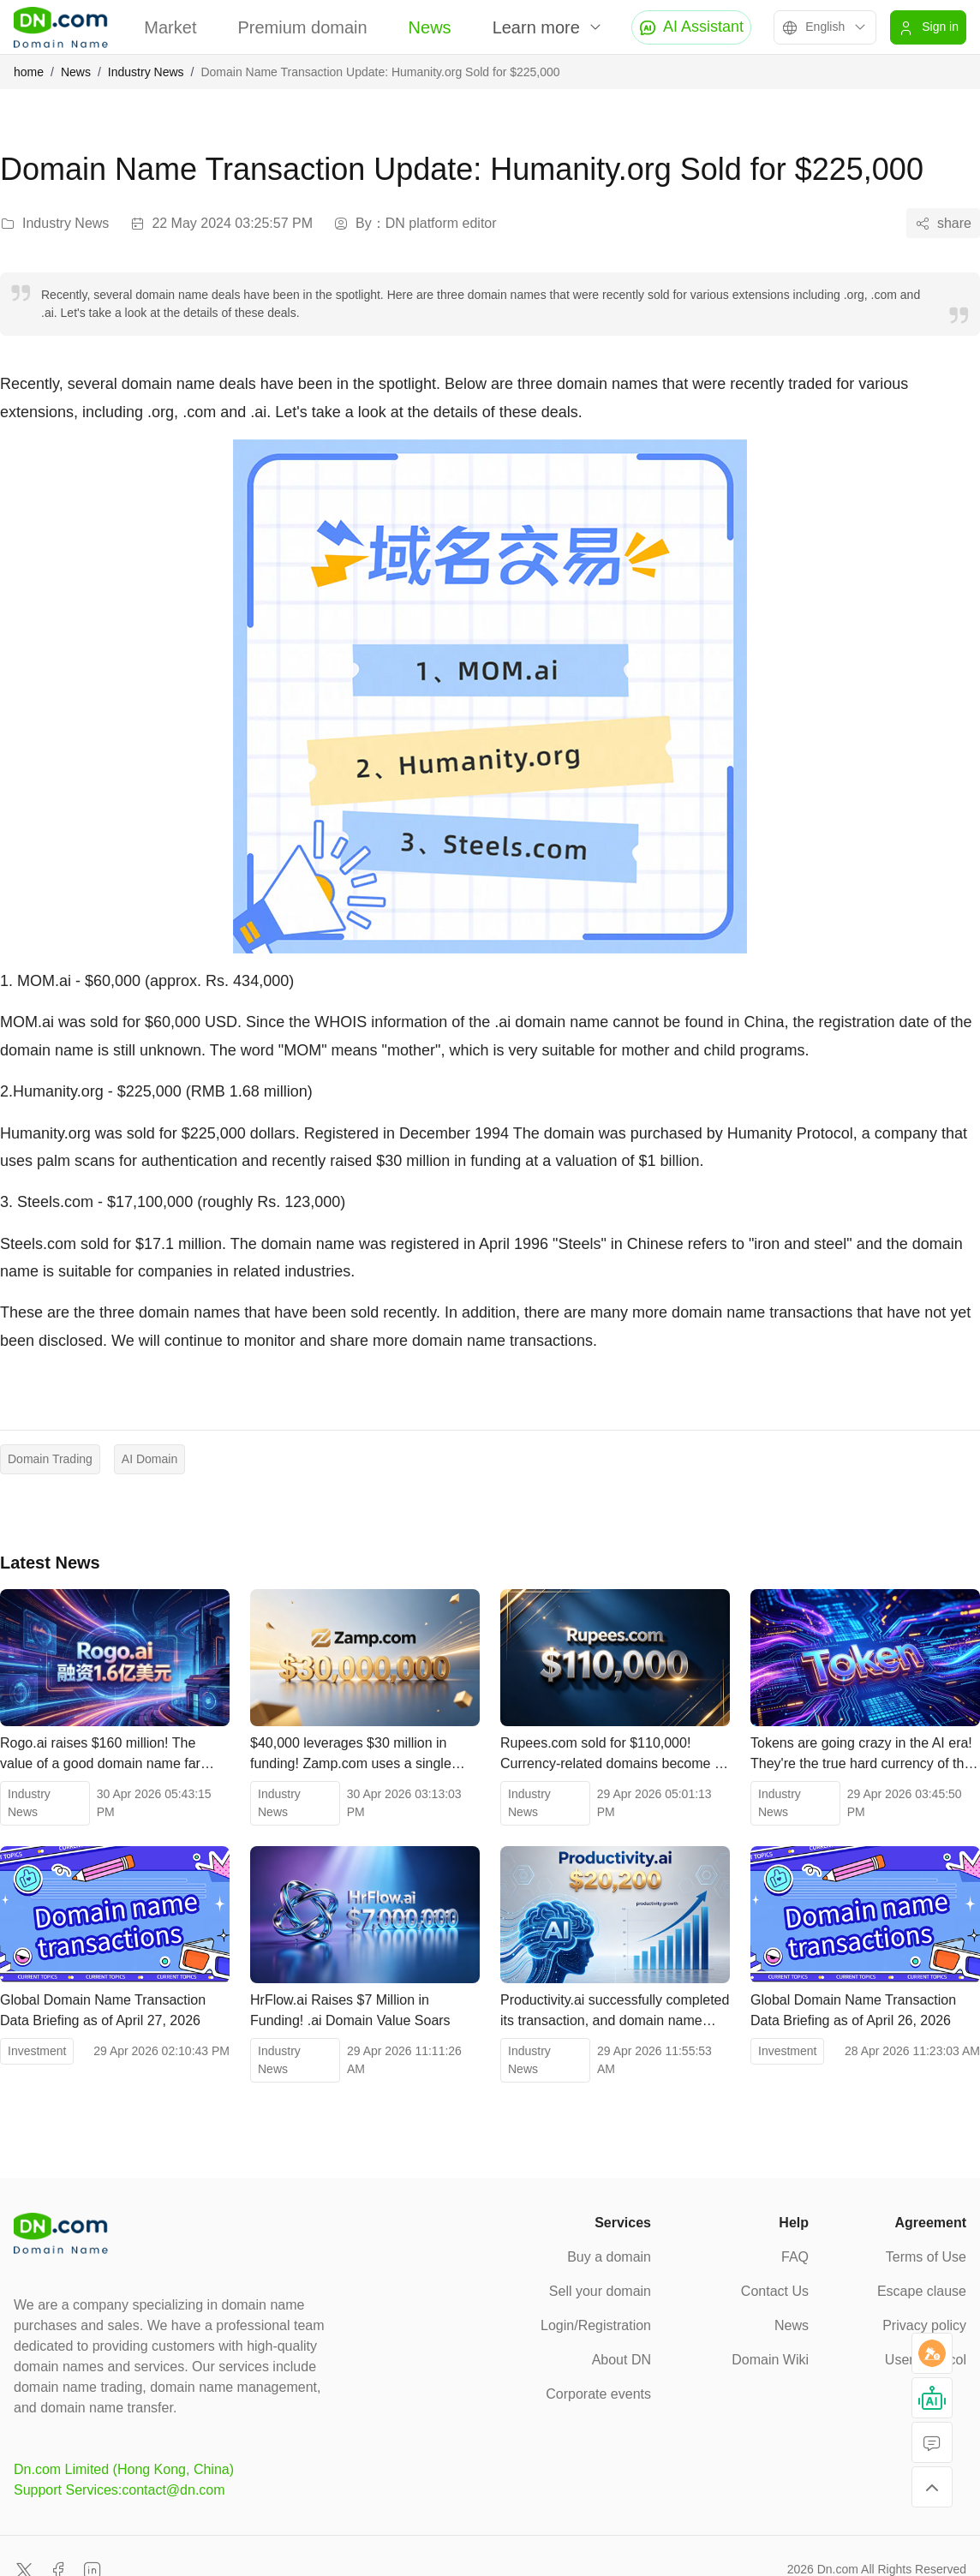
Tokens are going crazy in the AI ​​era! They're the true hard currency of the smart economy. (861, 1755)
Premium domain (302, 27)
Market (170, 27)
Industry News (146, 72)
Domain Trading (50, 1459)
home (29, 72)
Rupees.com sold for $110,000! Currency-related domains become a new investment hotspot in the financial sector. (611, 1755)
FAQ (795, 2257)
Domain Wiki (770, 2359)
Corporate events (598, 2394)
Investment (37, 2051)
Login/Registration (596, 2325)
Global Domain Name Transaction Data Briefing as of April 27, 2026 (103, 2010)
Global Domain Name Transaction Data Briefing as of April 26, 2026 (853, 2010)
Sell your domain (600, 2291)
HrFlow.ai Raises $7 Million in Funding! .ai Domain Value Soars (350, 2010)
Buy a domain (609, 2257)
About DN (621, 2359)
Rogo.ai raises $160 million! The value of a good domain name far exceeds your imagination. (100, 1755)
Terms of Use (926, 2257)
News (430, 27)
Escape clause (921, 2291)
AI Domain (149, 1459)
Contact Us (775, 2291)
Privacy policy (924, 2325)
